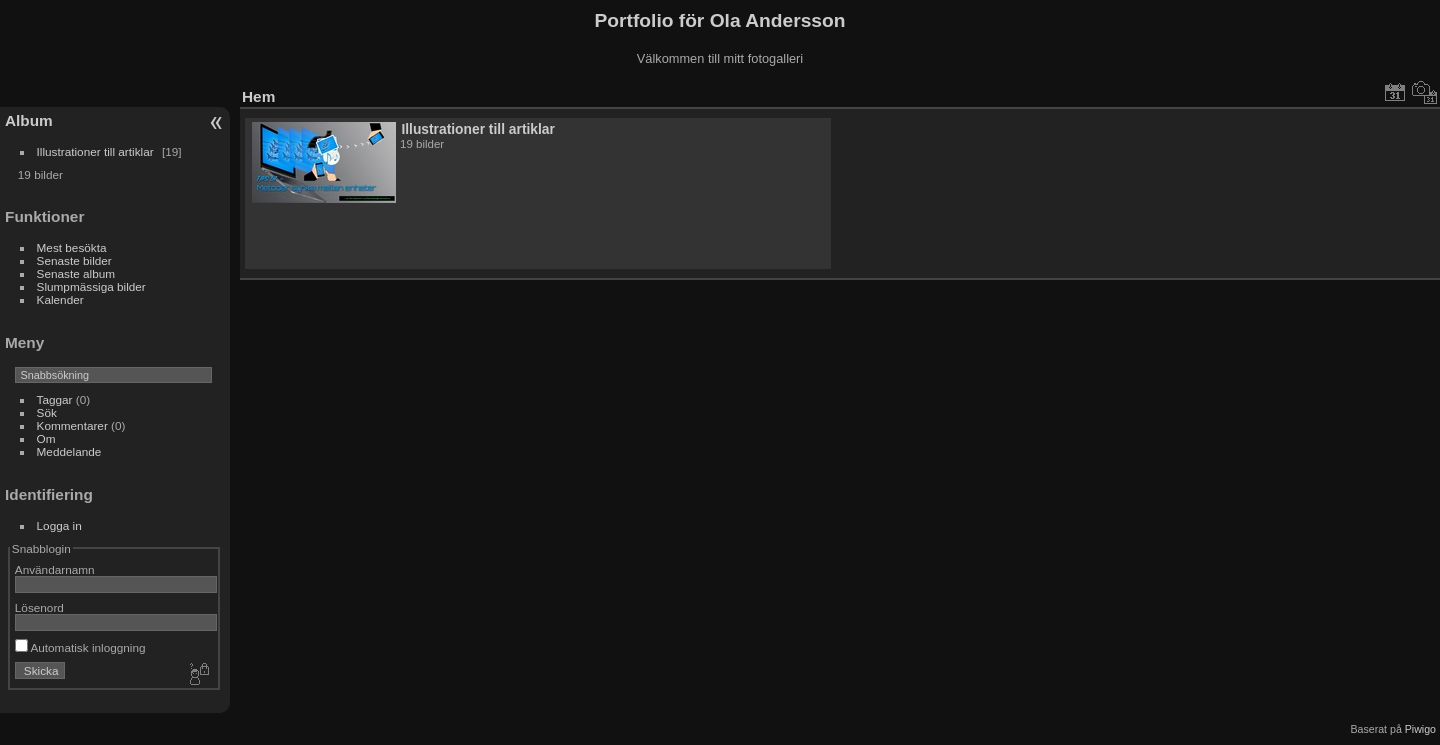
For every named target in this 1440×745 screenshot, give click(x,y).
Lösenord (39, 607)
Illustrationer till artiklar (95, 151)
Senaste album (76, 273)
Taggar (55, 399)
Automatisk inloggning (80, 647)
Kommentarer (72, 425)
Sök (47, 412)
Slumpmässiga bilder (91, 286)
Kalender (60, 299)
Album (29, 120)
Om (46, 438)
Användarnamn (55, 569)
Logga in (59, 525)
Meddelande (69, 451)
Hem (258, 96)
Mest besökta (72, 247)
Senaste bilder (74, 260)
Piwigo (1420, 729)
